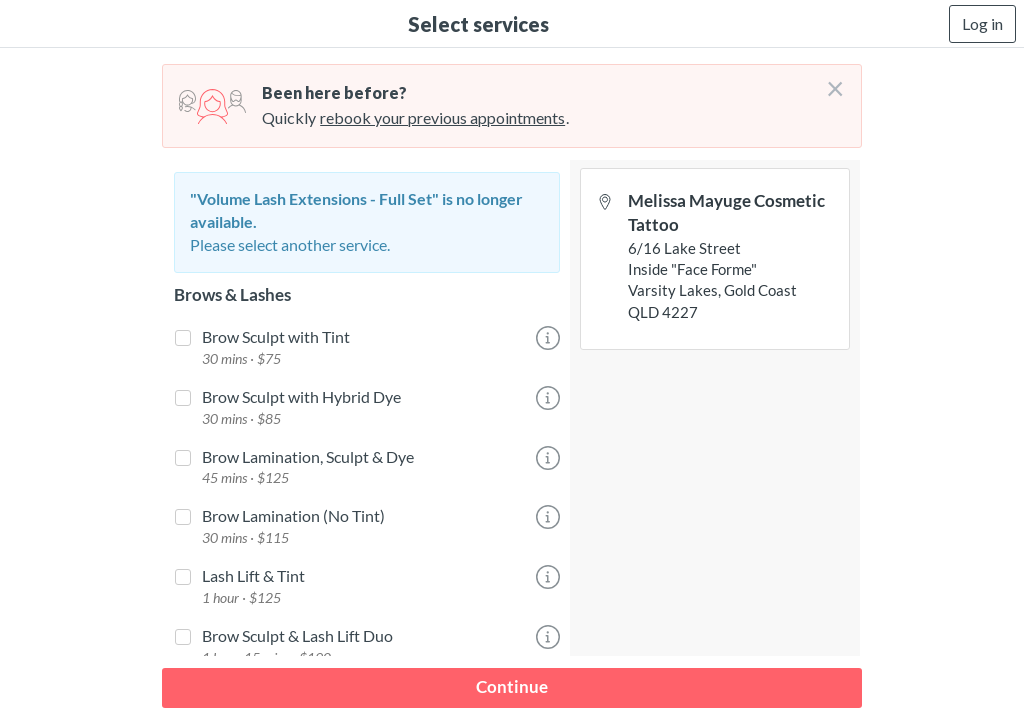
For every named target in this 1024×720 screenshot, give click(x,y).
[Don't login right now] (829, 81)
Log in (982, 23)
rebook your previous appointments (442, 117)
